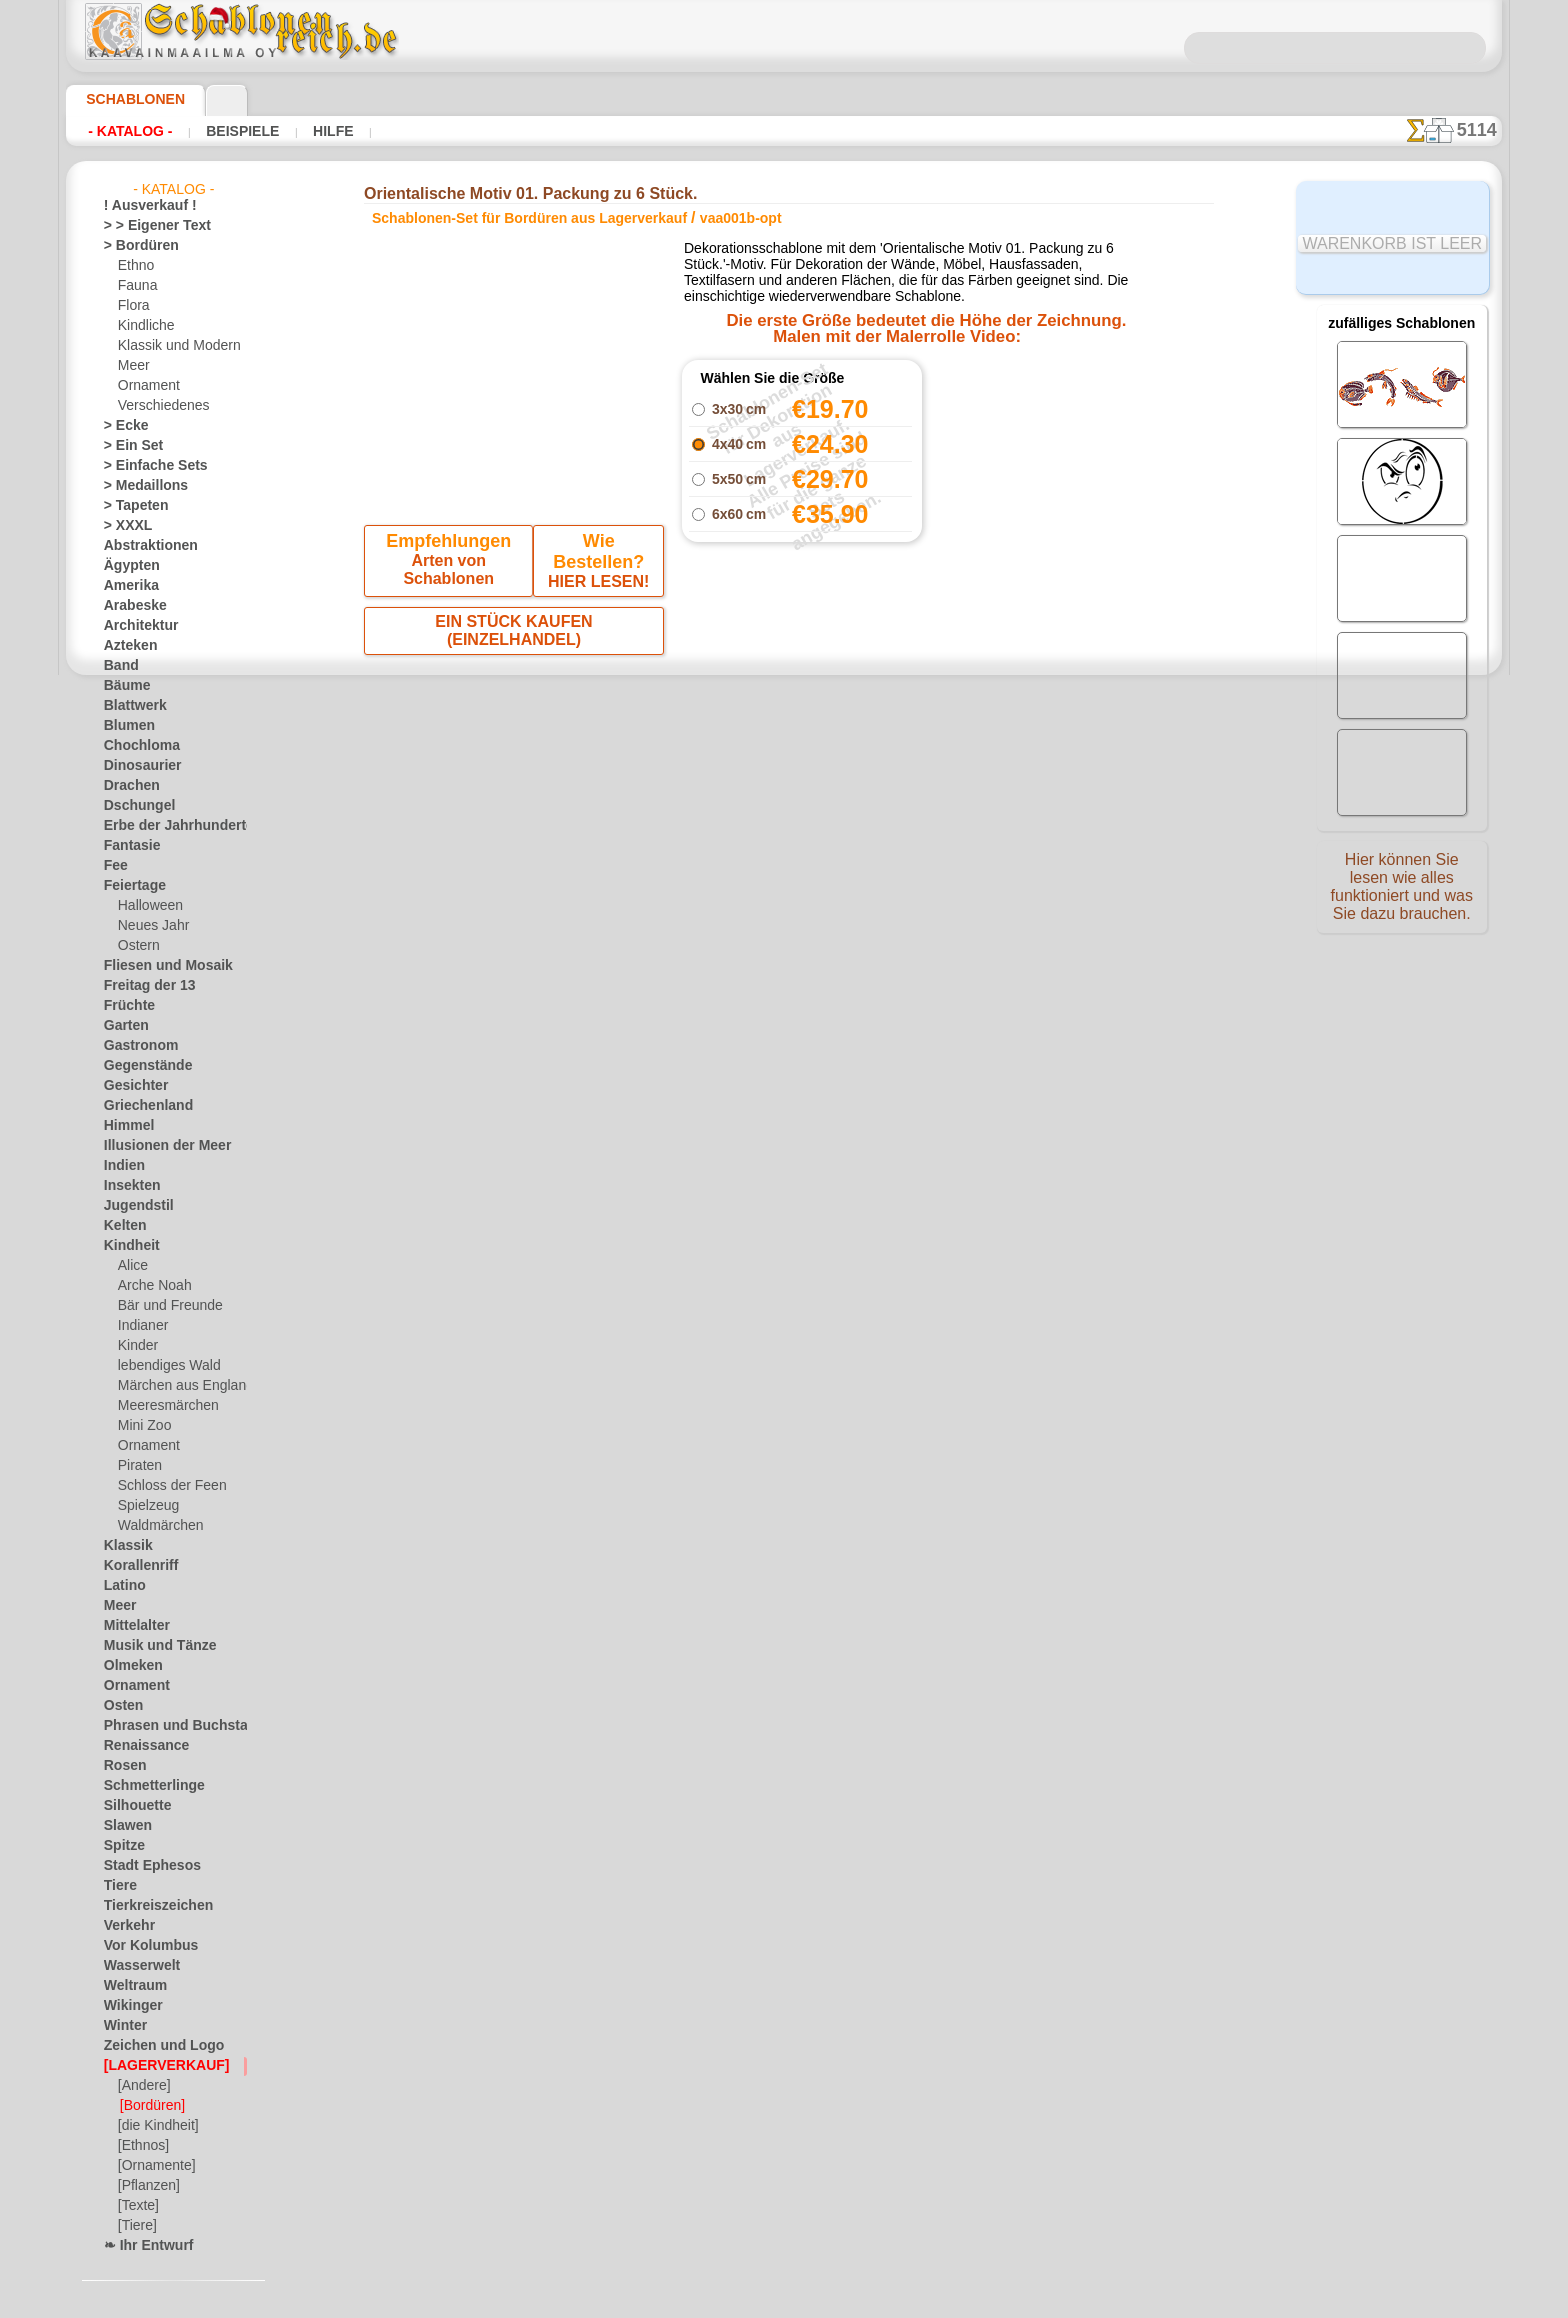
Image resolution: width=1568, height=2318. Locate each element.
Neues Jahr (148, 926)
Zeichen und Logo (152, 2046)
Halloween (146, 906)
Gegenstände (140, 1066)
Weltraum (131, 1986)
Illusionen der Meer (157, 1146)
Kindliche (143, 326)
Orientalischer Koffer (1010, 407)
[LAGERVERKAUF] (156, 2066)
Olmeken (127, 1666)
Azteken (126, 646)
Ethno (134, 266)
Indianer (141, 1326)
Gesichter (130, 1086)
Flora (132, 306)
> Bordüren (134, 246)
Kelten (121, 1226)
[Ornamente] (154, 2166)
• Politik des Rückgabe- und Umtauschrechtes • (784, 1185)
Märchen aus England (178, 1386)
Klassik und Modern (173, 346)
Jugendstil (131, 1206)
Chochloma (135, 746)
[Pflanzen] (146, 2186)
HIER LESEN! (595, 565)
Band (118, 666)
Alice (131, 1266)
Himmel (124, 1126)
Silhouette (132, 1806)
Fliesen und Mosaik (157, 966)
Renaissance (138, 1746)
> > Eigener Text (144, 226)
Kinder (136, 1346)
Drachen (127, 786)
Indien (121, 1166)
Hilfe (301, 131)
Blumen (124, 726)
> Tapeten (129, 506)
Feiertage (129, 886)
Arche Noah (150, 1286)
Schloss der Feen (164, 1486)
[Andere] (142, 2086)
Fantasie (128, 846)
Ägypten (126, 566)
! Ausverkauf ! (142, 206)
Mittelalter (134, 1626)
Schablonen (126, 99)
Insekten (127, 1186)
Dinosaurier (136, 766)
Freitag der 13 (141, 986)
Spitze (121, 1846)
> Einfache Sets (145, 466)
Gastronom (135, 1046)
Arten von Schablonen (451, 565)
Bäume (123, 686)
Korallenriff (135, 1566)
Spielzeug (143, 1506)
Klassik (123, 1546)
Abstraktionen (143, 546)
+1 (846, 729)
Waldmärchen (156, 1526)
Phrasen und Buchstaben (173, 1726)
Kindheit (127, 1246)
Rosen (121, 1766)
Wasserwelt (136, 1966)
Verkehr (125, 1926)
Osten (120, 1706)
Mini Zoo (142, 1426)
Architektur (135, 626)
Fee (113, 866)
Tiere (117, 1886)
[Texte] (137, 2206)
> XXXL (123, 526)
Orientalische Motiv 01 (1010, 429)
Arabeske (129, 606)
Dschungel (132, 806)
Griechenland (140, 1106)
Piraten (138, 1466)
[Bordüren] (151, 2106)
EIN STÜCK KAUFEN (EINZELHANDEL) (514, 607)
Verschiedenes (157, 406)
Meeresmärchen (162, 1406)
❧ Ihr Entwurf (143, 2246)
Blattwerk (131, 706)
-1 (722, 729)
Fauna (135, 286)
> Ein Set (127, 446)
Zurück (785, 729)
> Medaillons (138, 486)
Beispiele (222, 131)
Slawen (123, 1826)
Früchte (125, 1006)
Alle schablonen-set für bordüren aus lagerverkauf (783, 774)
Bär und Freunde (164, 1306)
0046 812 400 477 (827, 963)
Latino (122, 1586)
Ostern (137, 946)
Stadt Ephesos (144, 1866)
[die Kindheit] (155, 2126)
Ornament (146, 386)
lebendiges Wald (162, 1366)
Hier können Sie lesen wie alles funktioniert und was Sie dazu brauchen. (1402, 893)
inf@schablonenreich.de (784, 1084)
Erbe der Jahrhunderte (165, 826)
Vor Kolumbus (143, 1946)
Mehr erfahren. (946, 2302)
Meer (132, 366)
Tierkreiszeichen (147, 1906)
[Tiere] (136, 2226)
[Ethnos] (142, 2146)
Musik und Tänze (150, 1646)
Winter (123, 2026)
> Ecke (120, 426)
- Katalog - (124, 131)
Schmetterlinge (145, 1786)
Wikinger (128, 2006)
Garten (123, 1026)
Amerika (126, 586)
